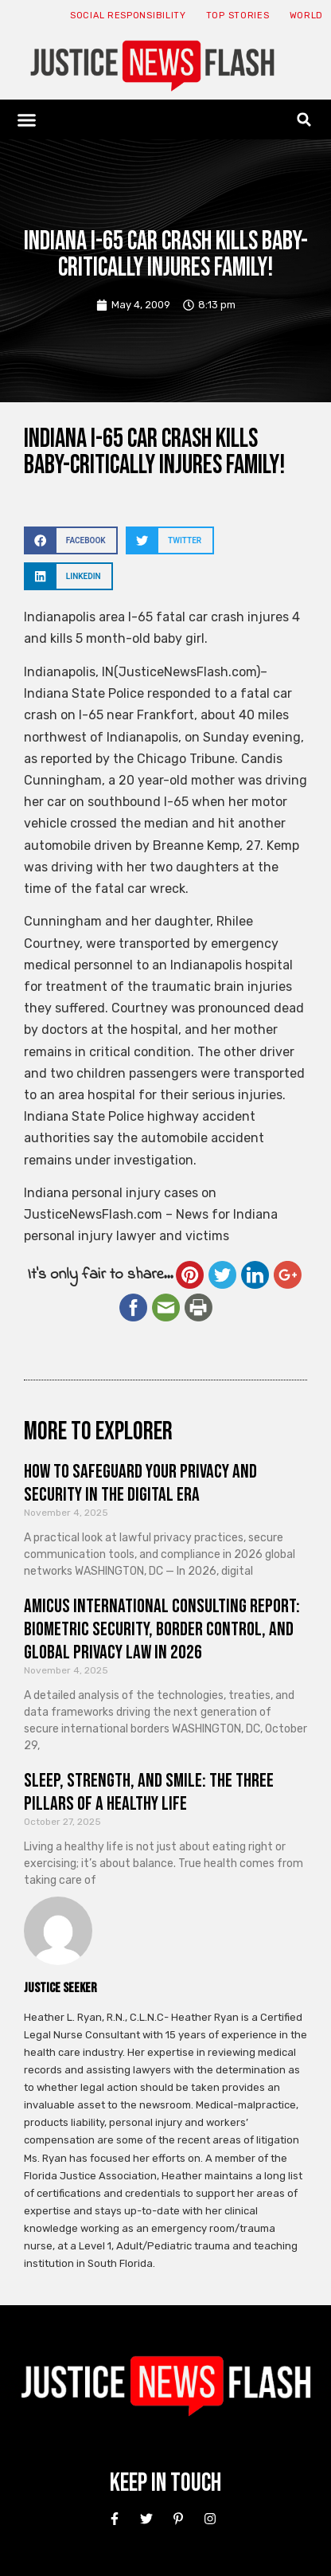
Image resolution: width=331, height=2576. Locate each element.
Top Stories (238, 15)
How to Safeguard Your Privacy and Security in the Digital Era (140, 1483)
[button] (27, 119)
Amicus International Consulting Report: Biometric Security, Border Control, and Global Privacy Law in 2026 (162, 1629)
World (307, 15)
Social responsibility (128, 15)
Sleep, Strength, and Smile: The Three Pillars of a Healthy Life (149, 1792)
